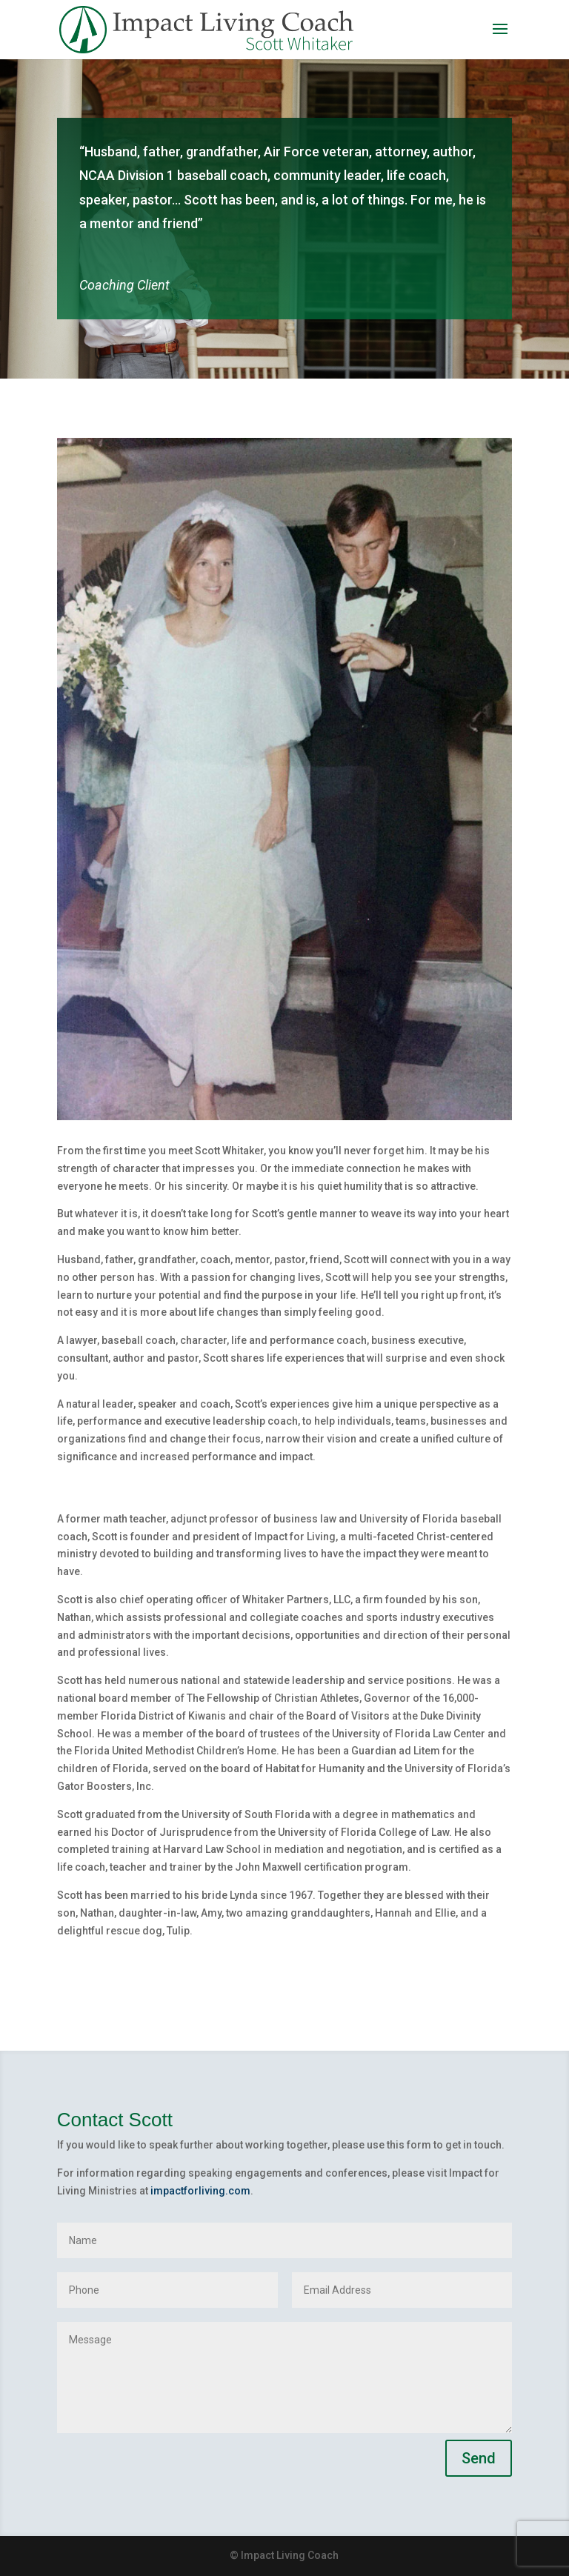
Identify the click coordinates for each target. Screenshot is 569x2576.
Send (479, 2458)
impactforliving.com (200, 2191)
